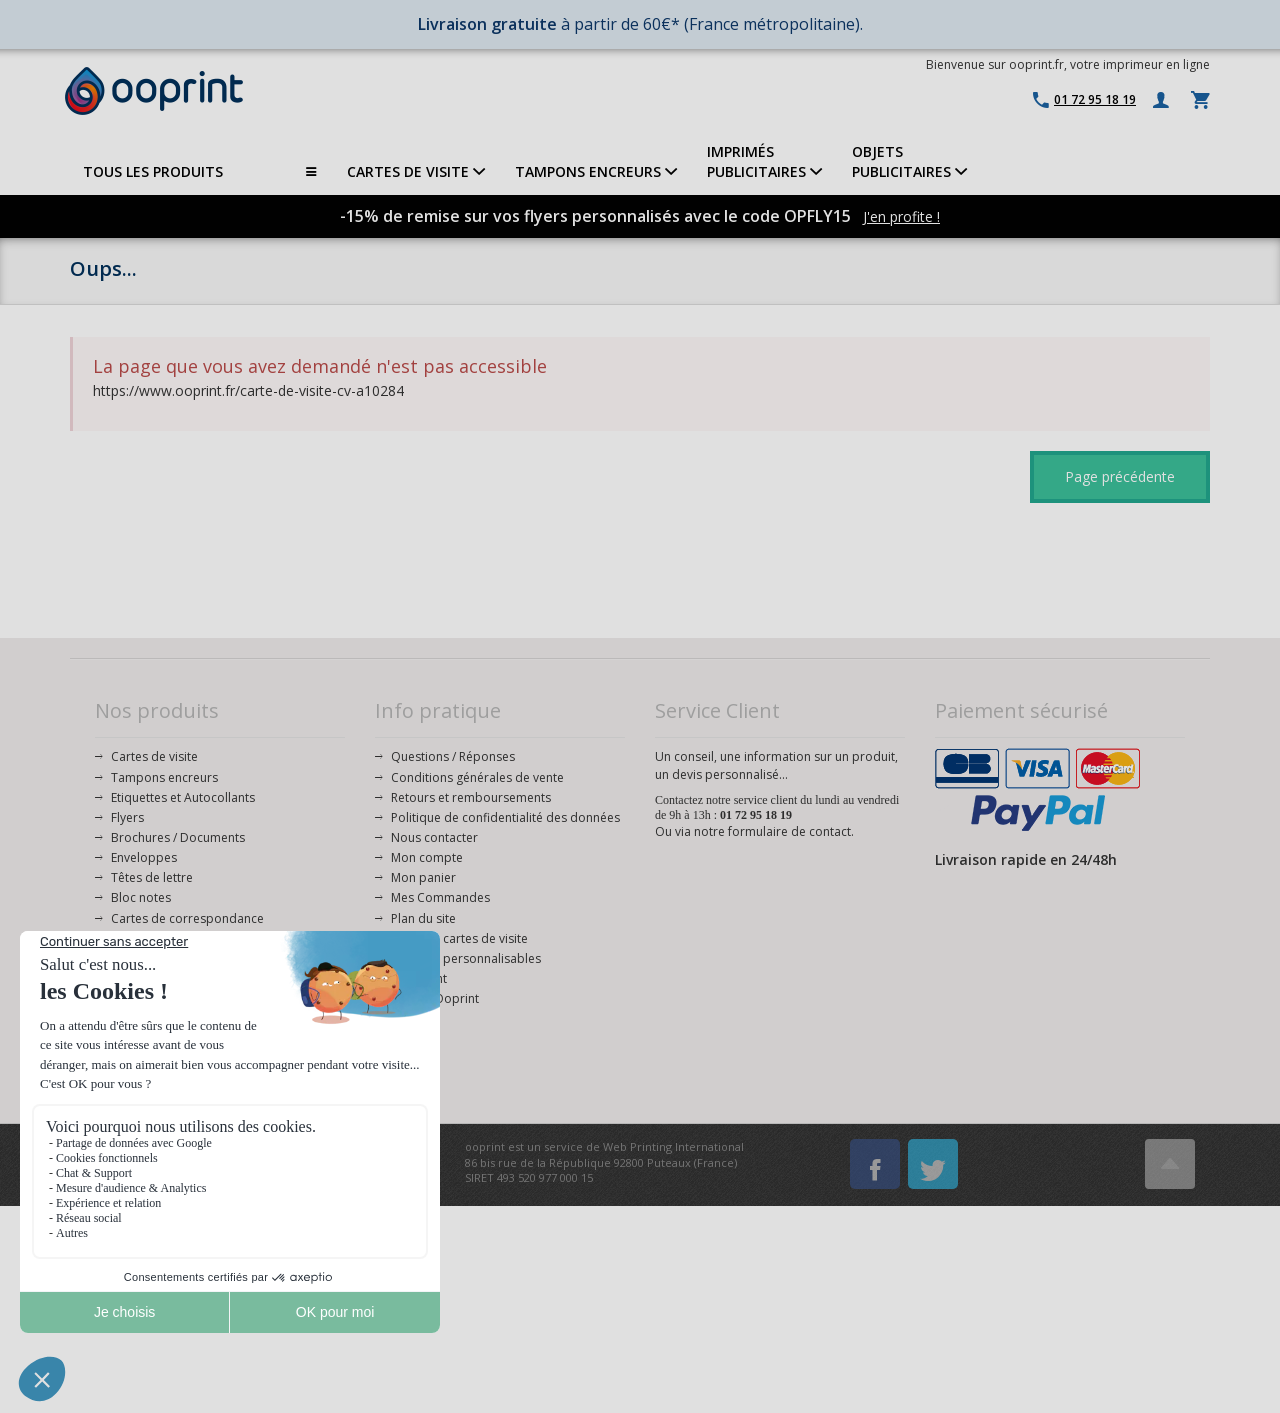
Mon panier (423, 877)
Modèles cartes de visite (459, 938)
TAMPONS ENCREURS (596, 171)
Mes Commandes (440, 897)
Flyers (127, 817)
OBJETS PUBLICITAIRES (909, 161)
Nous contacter (434, 837)
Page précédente (1120, 476)
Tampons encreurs (164, 777)
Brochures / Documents (178, 837)
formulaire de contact (789, 831)
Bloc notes (141, 897)
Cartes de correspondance (187, 918)
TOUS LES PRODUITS (200, 172)
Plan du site (423, 918)
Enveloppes (144, 857)
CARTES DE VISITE (416, 171)
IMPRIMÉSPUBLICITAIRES (764, 161)
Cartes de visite (154, 756)
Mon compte (427, 857)
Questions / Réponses (453, 756)
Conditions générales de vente (477, 777)
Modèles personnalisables (466, 958)
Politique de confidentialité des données (505, 817)
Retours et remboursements (471, 797)
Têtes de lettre (152, 877)
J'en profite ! (901, 216)
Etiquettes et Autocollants (183, 797)
